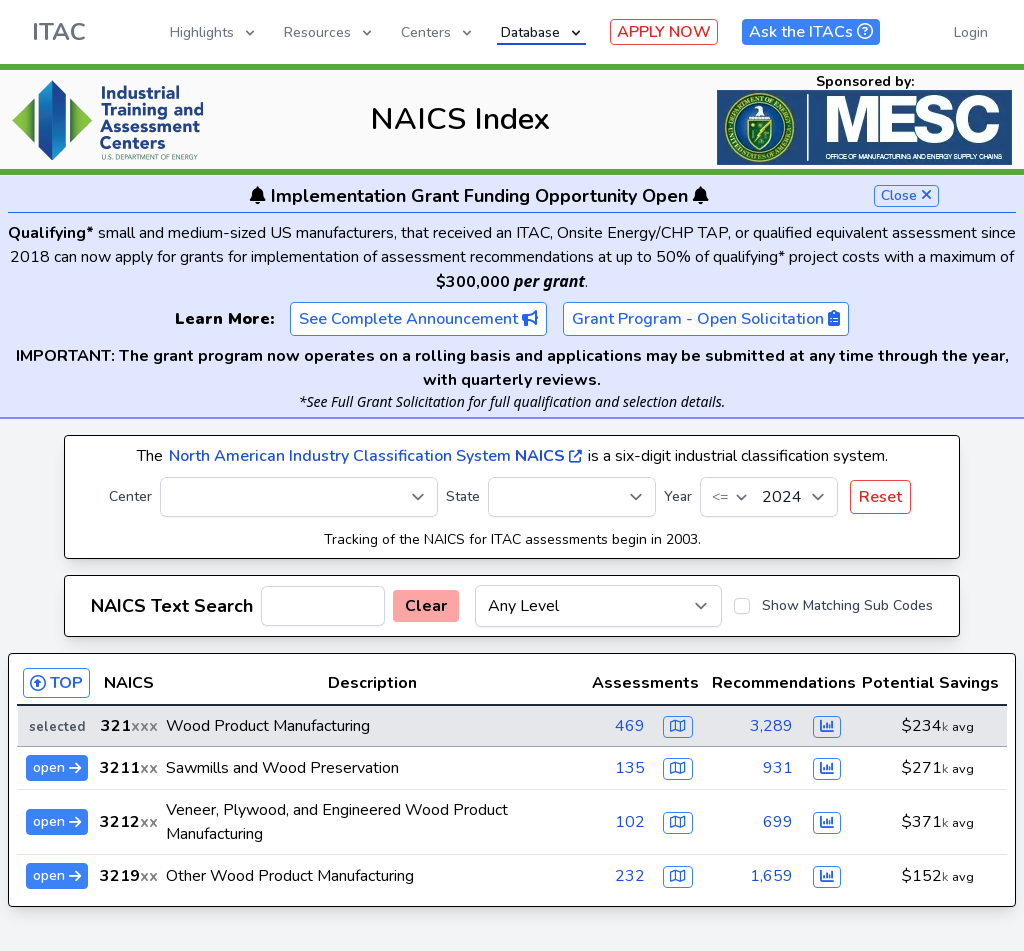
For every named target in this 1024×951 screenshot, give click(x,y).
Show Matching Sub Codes (847, 605)
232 (630, 876)
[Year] (769, 497)
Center (130, 496)
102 (630, 822)
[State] (572, 497)
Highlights (214, 32)
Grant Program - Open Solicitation (706, 319)
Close (906, 195)
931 (778, 768)
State (463, 496)
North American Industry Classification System (375, 456)
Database (542, 32)
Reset (880, 497)
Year (678, 496)
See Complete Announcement (418, 319)
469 (630, 726)
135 (630, 768)
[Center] (299, 497)
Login (971, 32)
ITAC (59, 32)
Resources (329, 32)
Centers (438, 32)
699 (778, 822)
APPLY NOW (664, 32)
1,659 (771, 876)
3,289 (771, 726)
